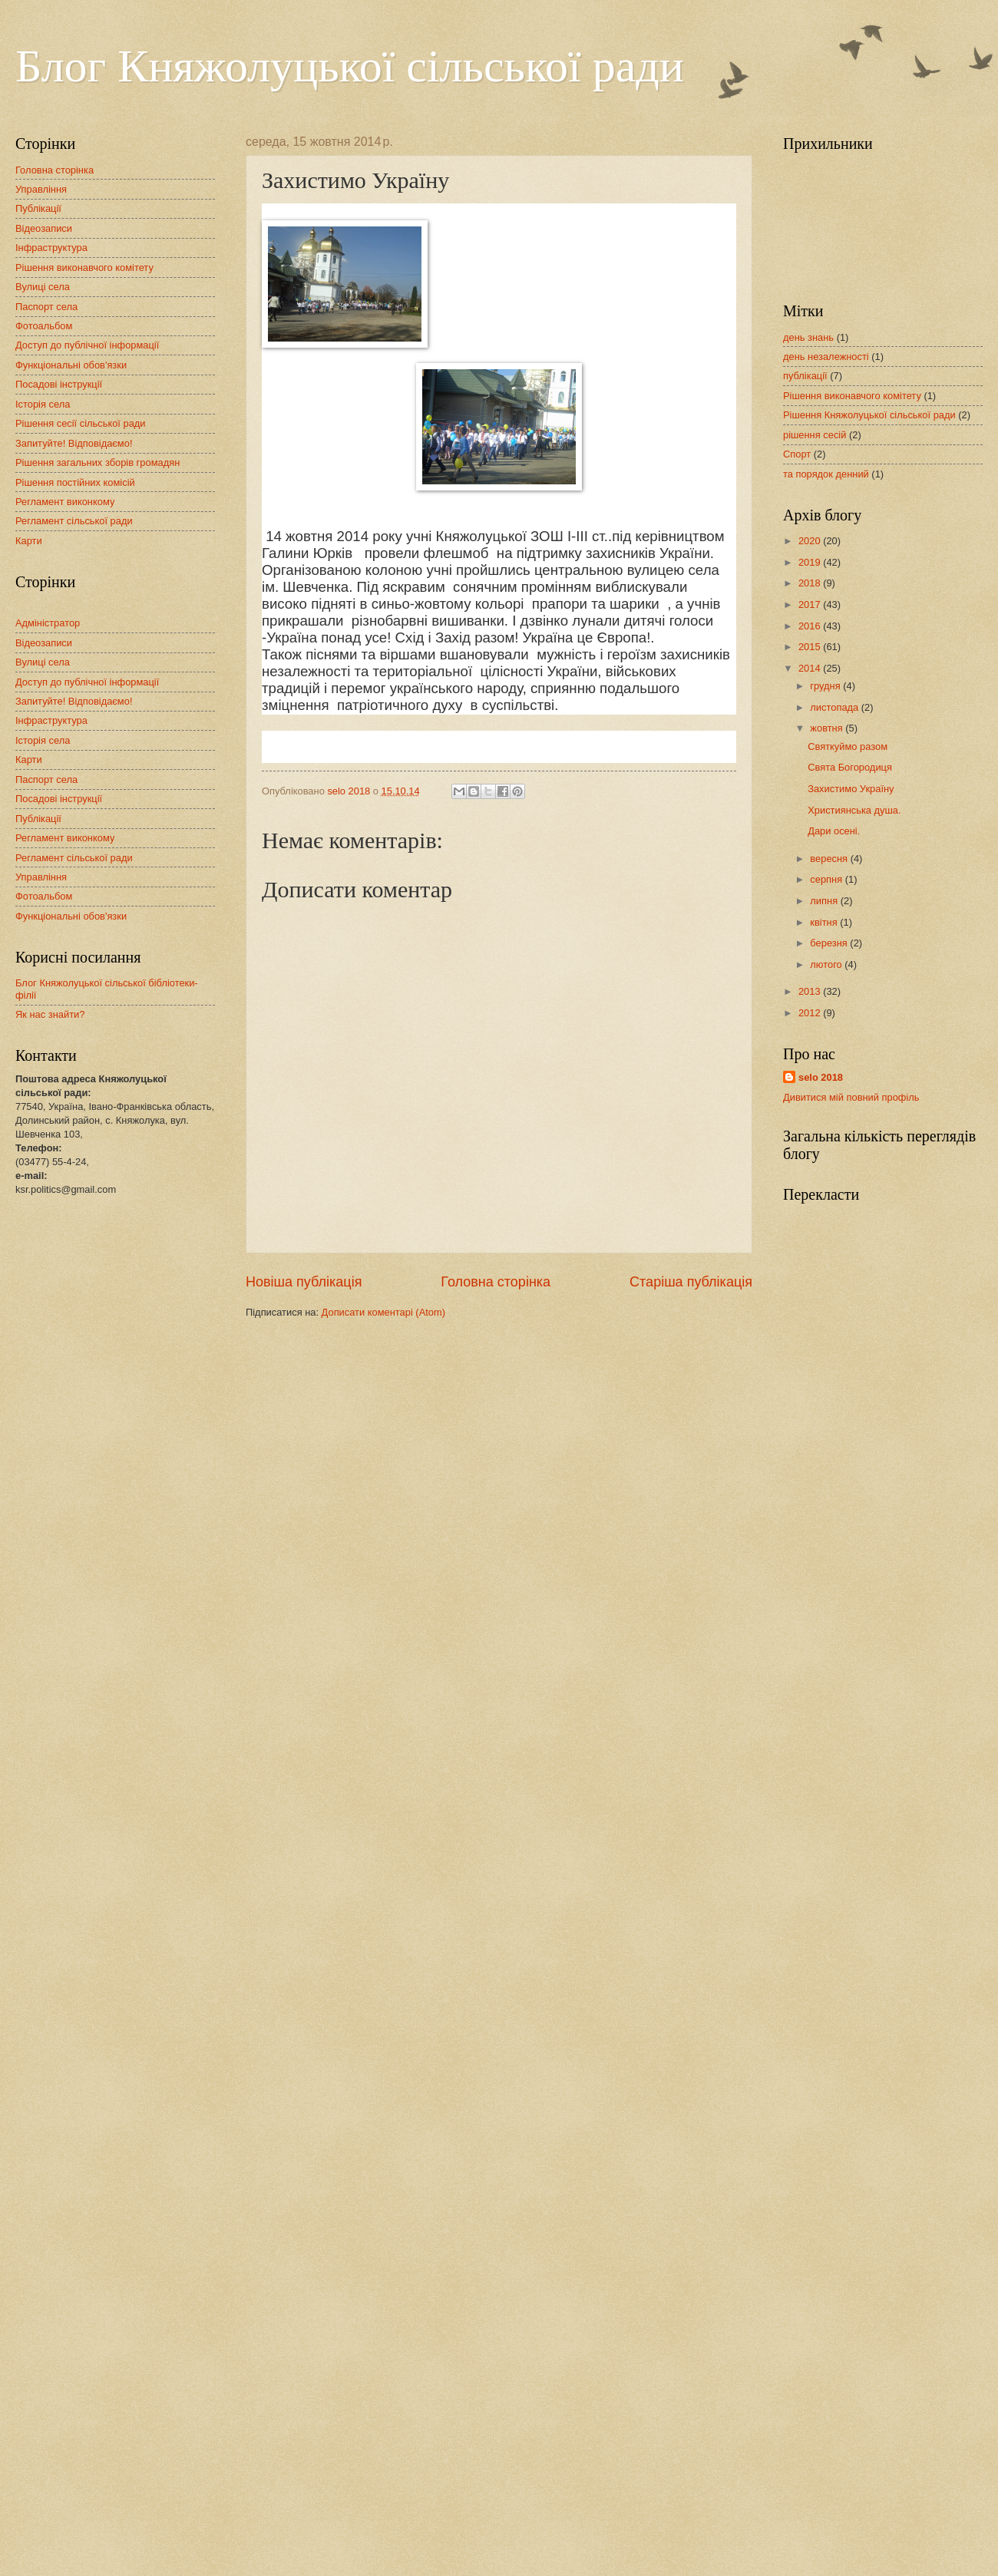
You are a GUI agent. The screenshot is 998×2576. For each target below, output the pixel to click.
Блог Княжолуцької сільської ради (349, 66)
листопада (835, 707)
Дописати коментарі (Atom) (383, 1312)
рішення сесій (814, 435)
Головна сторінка (495, 1282)
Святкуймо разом (847, 746)
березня (830, 943)
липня (825, 901)
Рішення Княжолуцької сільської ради (869, 415)
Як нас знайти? (49, 1014)
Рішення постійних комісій (75, 482)
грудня (826, 686)
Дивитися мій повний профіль (851, 1097)
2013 (810, 991)
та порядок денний (826, 474)
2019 (810, 562)
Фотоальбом (43, 326)
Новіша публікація (304, 1282)
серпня (827, 879)
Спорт (797, 454)
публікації (805, 375)
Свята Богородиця (850, 767)
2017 (810, 604)
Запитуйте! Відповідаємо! (73, 443)
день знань (808, 337)
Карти (28, 541)
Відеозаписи (43, 228)
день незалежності (826, 356)
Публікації (38, 208)
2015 (810, 646)
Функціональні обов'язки (71, 365)
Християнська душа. (854, 810)
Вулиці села (42, 286)
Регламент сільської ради (74, 521)
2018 (810, 583)
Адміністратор (47, 623)
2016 (810, 626)
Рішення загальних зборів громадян (97, 462)
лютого (827, 964)
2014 (810, 668)
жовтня (827, 728)
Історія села (42, 404)
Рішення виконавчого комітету (84, 267)
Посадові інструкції (58, 384)
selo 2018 (820, 1077)
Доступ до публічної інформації (87, 345)
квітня (825, 922)
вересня (830, 858)
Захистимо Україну (851, 788)
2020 (810, 541)
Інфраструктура (51, 247)
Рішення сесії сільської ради (80, 423)
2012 (810, 1013)
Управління (41, 189)
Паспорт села (46, 306)
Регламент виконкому (64, 501)
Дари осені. (834, 831)
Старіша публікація (691, 1282)
